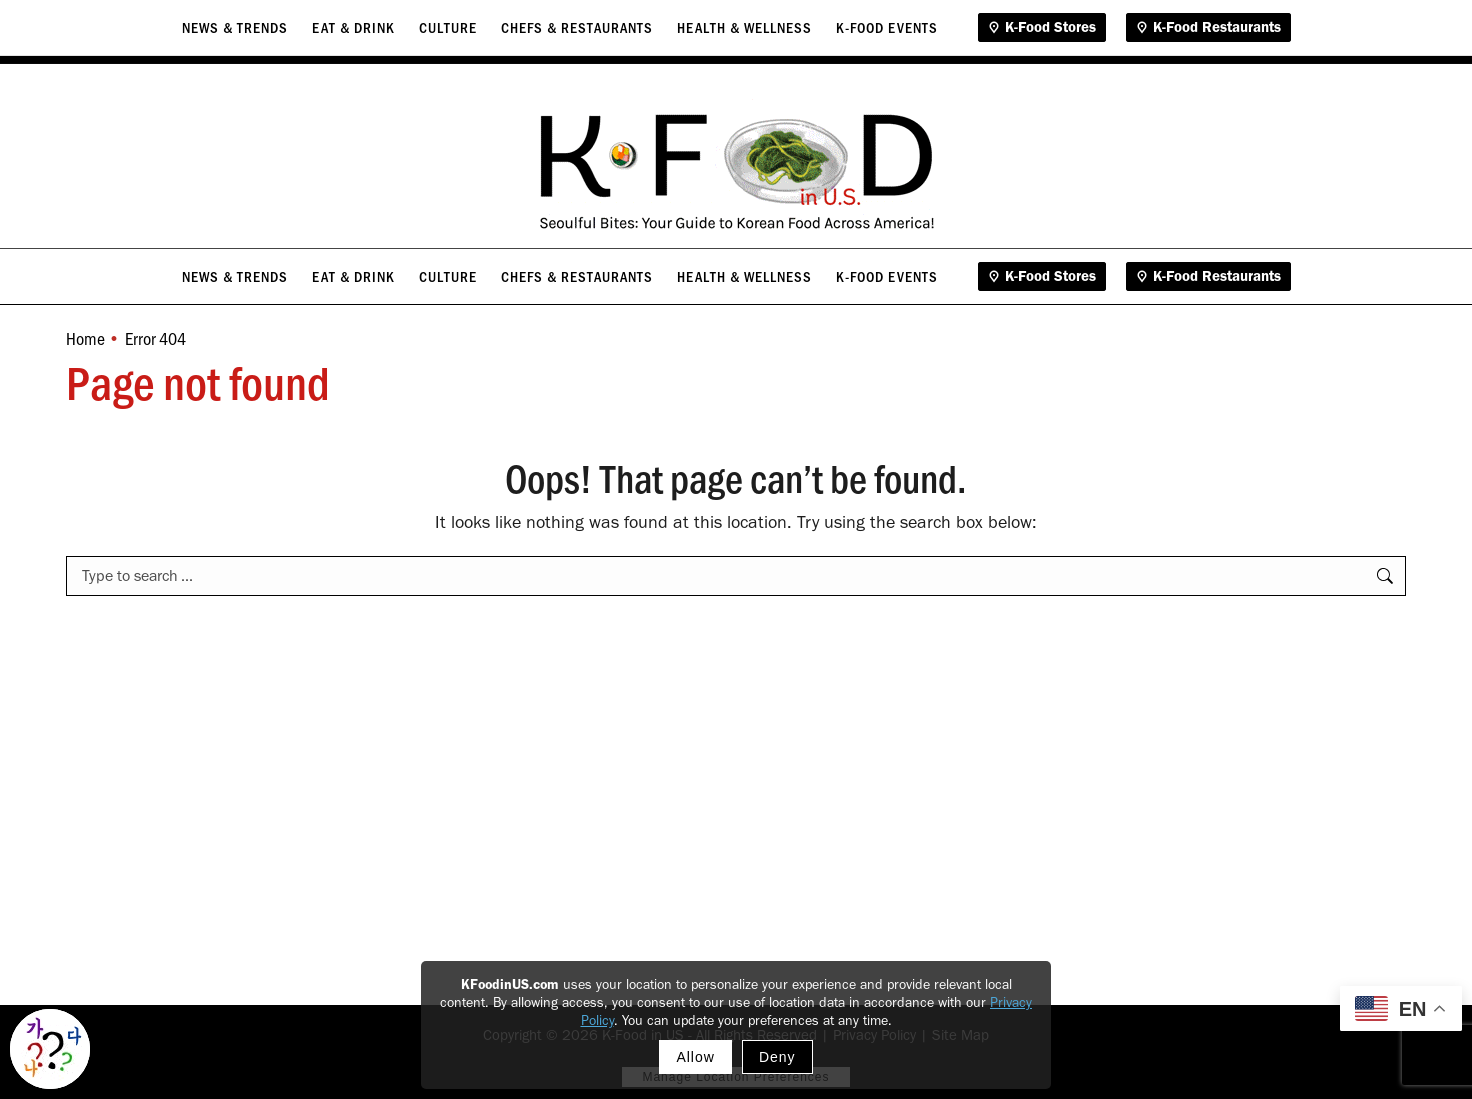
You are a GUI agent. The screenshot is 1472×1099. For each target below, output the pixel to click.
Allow (695, 1057)
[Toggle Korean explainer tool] (50, 1049)
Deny (777, 1057)
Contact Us (1266, 32)
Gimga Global (1397, 32)
